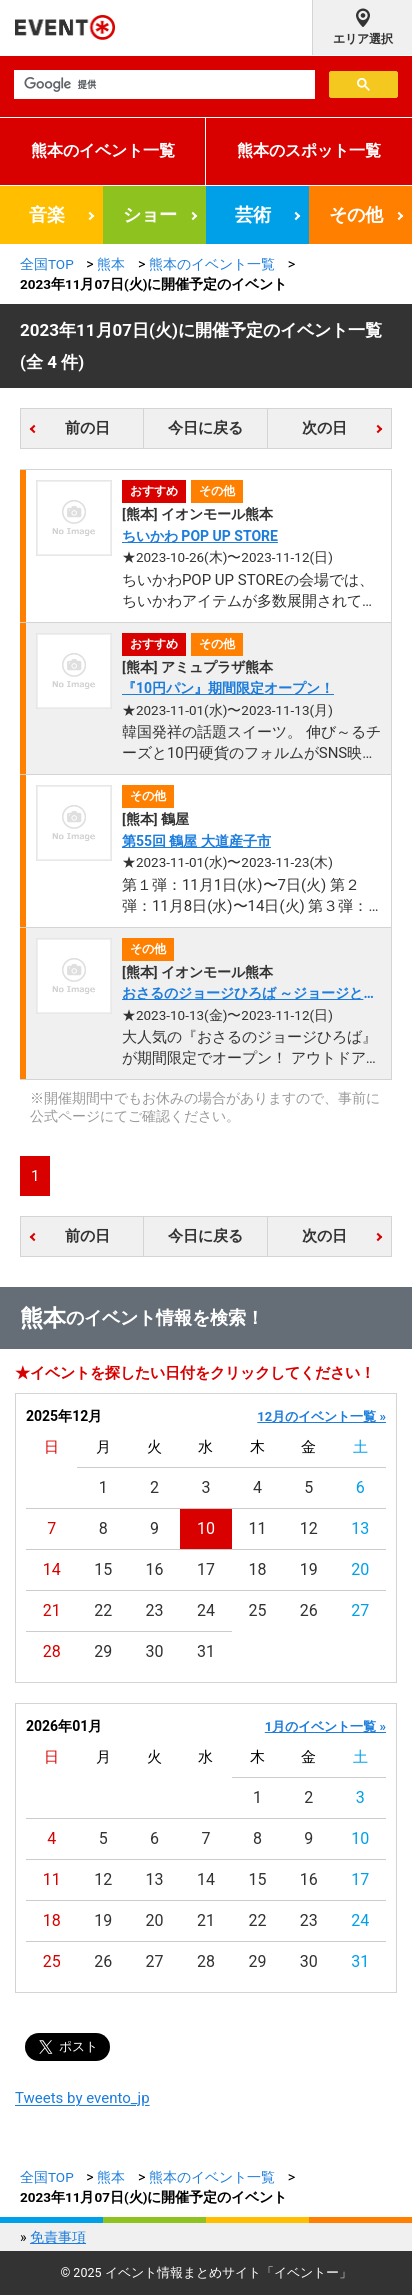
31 (206, 1651)
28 (52, 1651)
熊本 (111, 264)
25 (257, 1610)
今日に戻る (205, 428)
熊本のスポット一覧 (309, 150)
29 (103, 1651)
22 (103, 1610)
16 (155, 1569)
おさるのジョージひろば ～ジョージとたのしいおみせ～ (249, 994)
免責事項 (58, 2237)
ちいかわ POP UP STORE (200, 536)
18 (257, 1569)
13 (360, 1528)
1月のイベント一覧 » (325, 1726)
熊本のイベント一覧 (103, 150)
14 (52, 1569)
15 (103, 1569)
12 (309, 1528)
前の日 (87, 428)
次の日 (324, 428)
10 (206, 1528)
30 (155, 1651)
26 (309, 1610)
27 (360, 1610)
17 (206, 1569)
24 (206, 1610)
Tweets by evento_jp (82, 2098)
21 (52, 1610)
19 (309, 1569)
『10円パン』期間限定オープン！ (228, 688)
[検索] (162, 85)
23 (155, 1610)
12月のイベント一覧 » (321, 1416)
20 (360, 1569)
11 (257, 1528)
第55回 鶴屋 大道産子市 (196, 841)
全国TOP (47, 264)
